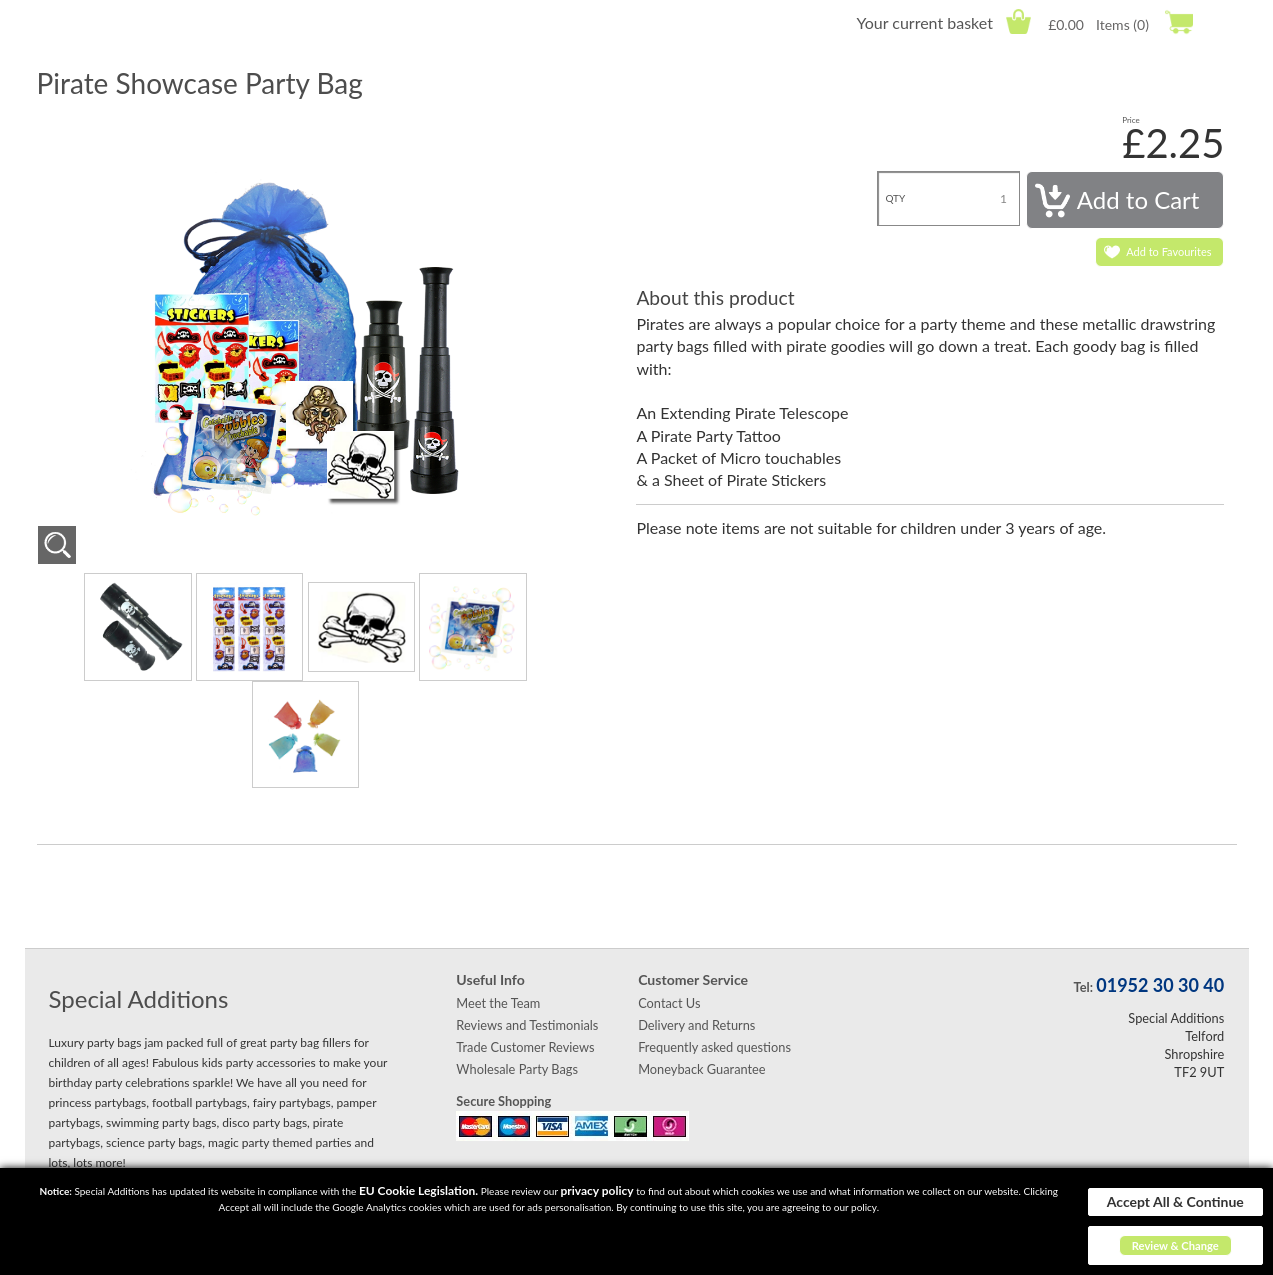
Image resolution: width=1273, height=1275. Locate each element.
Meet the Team (498, 1003)
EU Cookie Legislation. (418, 1190)
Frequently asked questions (714, 1047)
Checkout (1178, 21)
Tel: (1083, 987)
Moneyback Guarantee (701, 1069)
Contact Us (669, 1003)
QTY (895, 198)
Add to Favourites (1168, 251)
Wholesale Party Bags (517, 1069)
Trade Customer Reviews (525, 1047)
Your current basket (924, 22)
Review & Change (1175, 1245)
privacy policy (596, 1190)
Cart (1018, 21)
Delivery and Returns (696, 1025)
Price (1131, 120)
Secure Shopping (503, 1101)
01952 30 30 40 (1160, 985)
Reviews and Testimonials (527, 1025)
